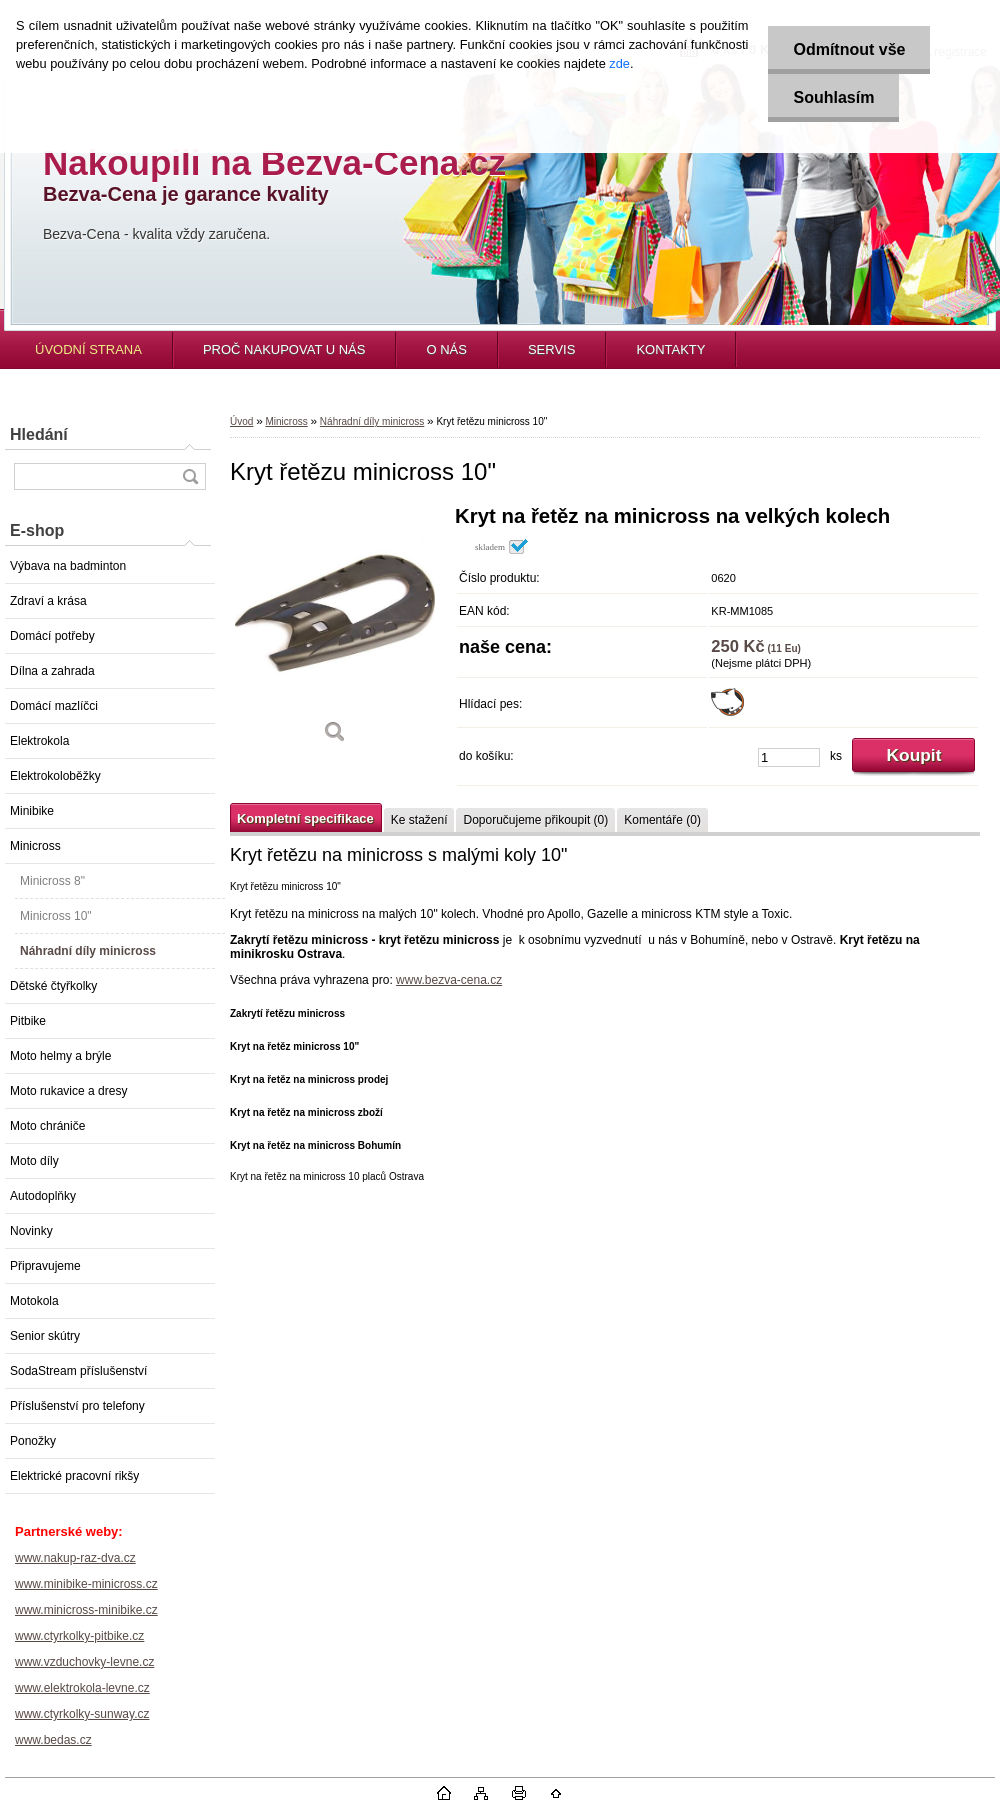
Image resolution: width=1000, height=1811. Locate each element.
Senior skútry (45, 1336)
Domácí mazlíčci (54, 706)
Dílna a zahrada (52, 671)
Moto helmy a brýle (60, 1056)
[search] (190, 476)
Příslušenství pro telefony (77, 1406)
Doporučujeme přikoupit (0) (535, 820)
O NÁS (446, 349)
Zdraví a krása (48, 601)
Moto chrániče (47, 1126)
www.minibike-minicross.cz (86, 1584)
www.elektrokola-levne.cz (82, 1688)
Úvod (241, 421)
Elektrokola (39, 741)
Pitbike (28, 1021)
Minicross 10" (56, 916)
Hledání (39, 434)
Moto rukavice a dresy (68, 1091)
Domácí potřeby (52, 636)
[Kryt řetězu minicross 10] (335, 631)
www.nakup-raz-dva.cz (75, 1558)
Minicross (35, 846)
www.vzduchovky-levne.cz (84, 1662)
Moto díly (34, 1161)
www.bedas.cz (53, 1740)
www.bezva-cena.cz (449, 980)
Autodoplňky (43, 1196)
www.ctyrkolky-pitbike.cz (79, 1636)
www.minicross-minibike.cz (86, 1610)
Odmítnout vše (849, 49)
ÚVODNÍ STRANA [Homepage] (88, 349)
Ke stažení (419, 820)
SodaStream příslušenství (78, 1371)
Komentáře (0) (662, 820)
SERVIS (551, 349)
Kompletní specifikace (305, 818)
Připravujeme (45, 1266)
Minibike (32, 811)
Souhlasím (833, 97)
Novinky (31, 1231)
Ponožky (33, 1441)
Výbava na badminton (68, 566)
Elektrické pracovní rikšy (74, 1476)
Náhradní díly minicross (88, 951)
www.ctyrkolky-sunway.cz (82, 1714)
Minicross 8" (52, 881)
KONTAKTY (670, 349)
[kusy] (789, 757)
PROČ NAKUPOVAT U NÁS (284, 349)
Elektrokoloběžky (55, 776)
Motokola (34, 1301)
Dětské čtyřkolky (53, 986)
